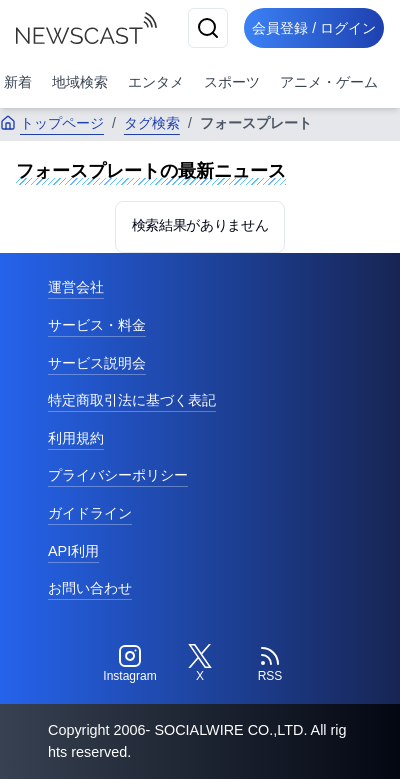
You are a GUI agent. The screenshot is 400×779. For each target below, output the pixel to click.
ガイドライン (90, 513)
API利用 (73, 551)
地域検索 (80, 82)
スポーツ (232, 82)
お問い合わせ (90, 588)
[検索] (208, 28)
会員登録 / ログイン (314, 28)
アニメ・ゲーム (329, 82)
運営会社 (76, 287)
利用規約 (76, 438)
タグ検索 (152, 123)
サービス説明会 (97, 363)
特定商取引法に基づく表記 (132, 400)
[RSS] (270, 664)
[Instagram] (130, 664)
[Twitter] (200, 664)
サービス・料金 (97, 325)
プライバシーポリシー (118, 475)
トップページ (52, 123)
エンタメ (156, 82)
